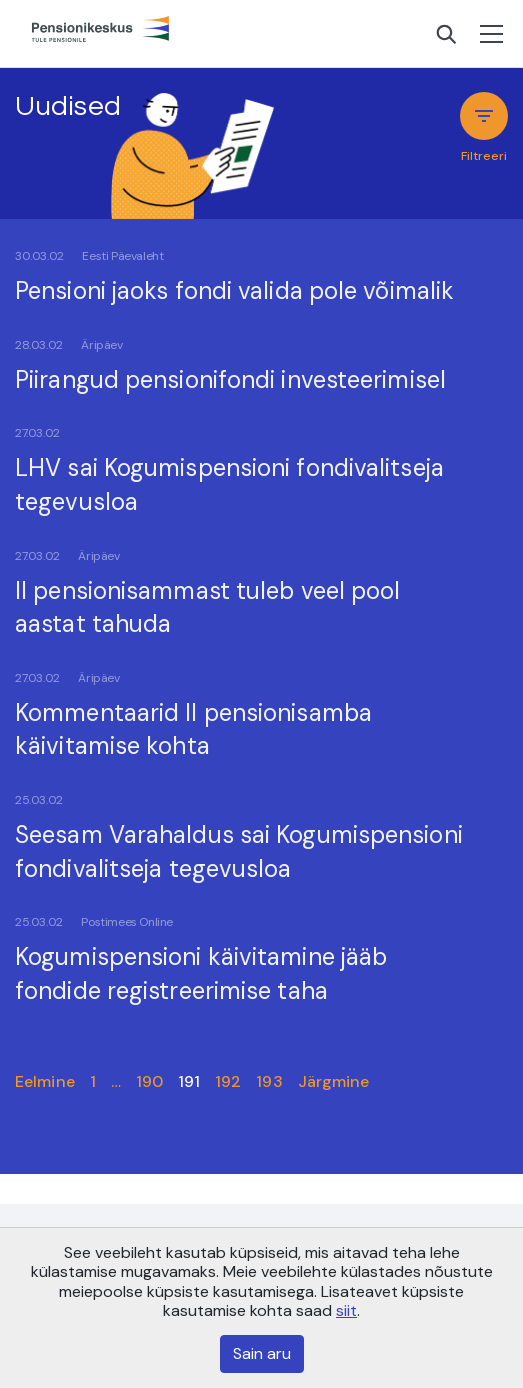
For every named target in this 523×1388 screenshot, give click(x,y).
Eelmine (45, 1081)
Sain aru (262, 1353)
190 (149, 1081)
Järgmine (334, 1081)
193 (269, 1081)
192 (228, 1081)
